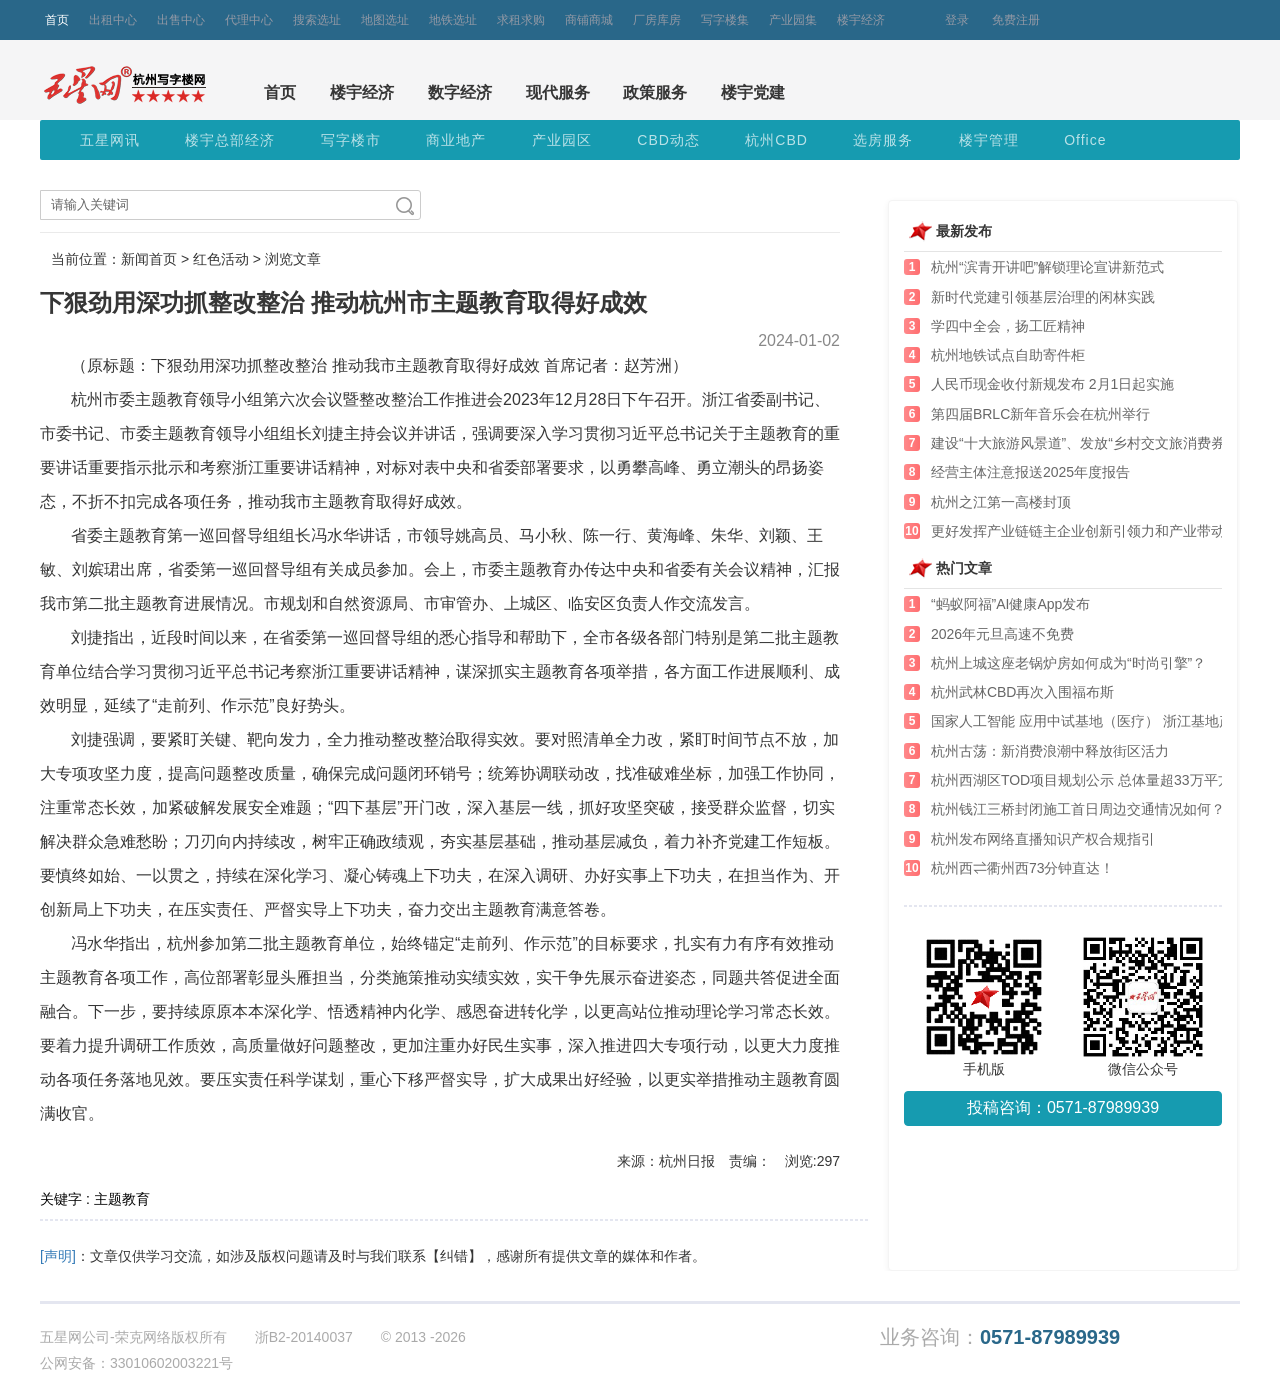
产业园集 (793, 20)
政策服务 (655, 92)
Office (1085, 140)
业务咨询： (1000, 1337)
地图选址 (385, 20)
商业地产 (456, 140)
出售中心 (181, 20)
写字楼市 (351, 140)
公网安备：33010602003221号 (136, 1363)
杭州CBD (776, 140)
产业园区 (562, 140)
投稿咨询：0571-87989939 (1063, 1107)
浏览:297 (812, 1161)
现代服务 (558, 92)
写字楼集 (725, 20)
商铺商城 (589, 20)
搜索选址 (317, 20)
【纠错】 (454, 1256)
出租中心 (113, 20)
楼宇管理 (989, 140)
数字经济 (460, 92)
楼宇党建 (753, 92)
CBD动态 (668, 140)
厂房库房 (657, 20)
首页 (57, 20)
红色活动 (221, 259)
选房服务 (883, 140)
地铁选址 (453, 20)
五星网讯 (110, 140)
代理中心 (249, 20)
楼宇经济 (861, 20)
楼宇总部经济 (230, 140)
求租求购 (521, 20)
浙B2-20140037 (304, 1337)
